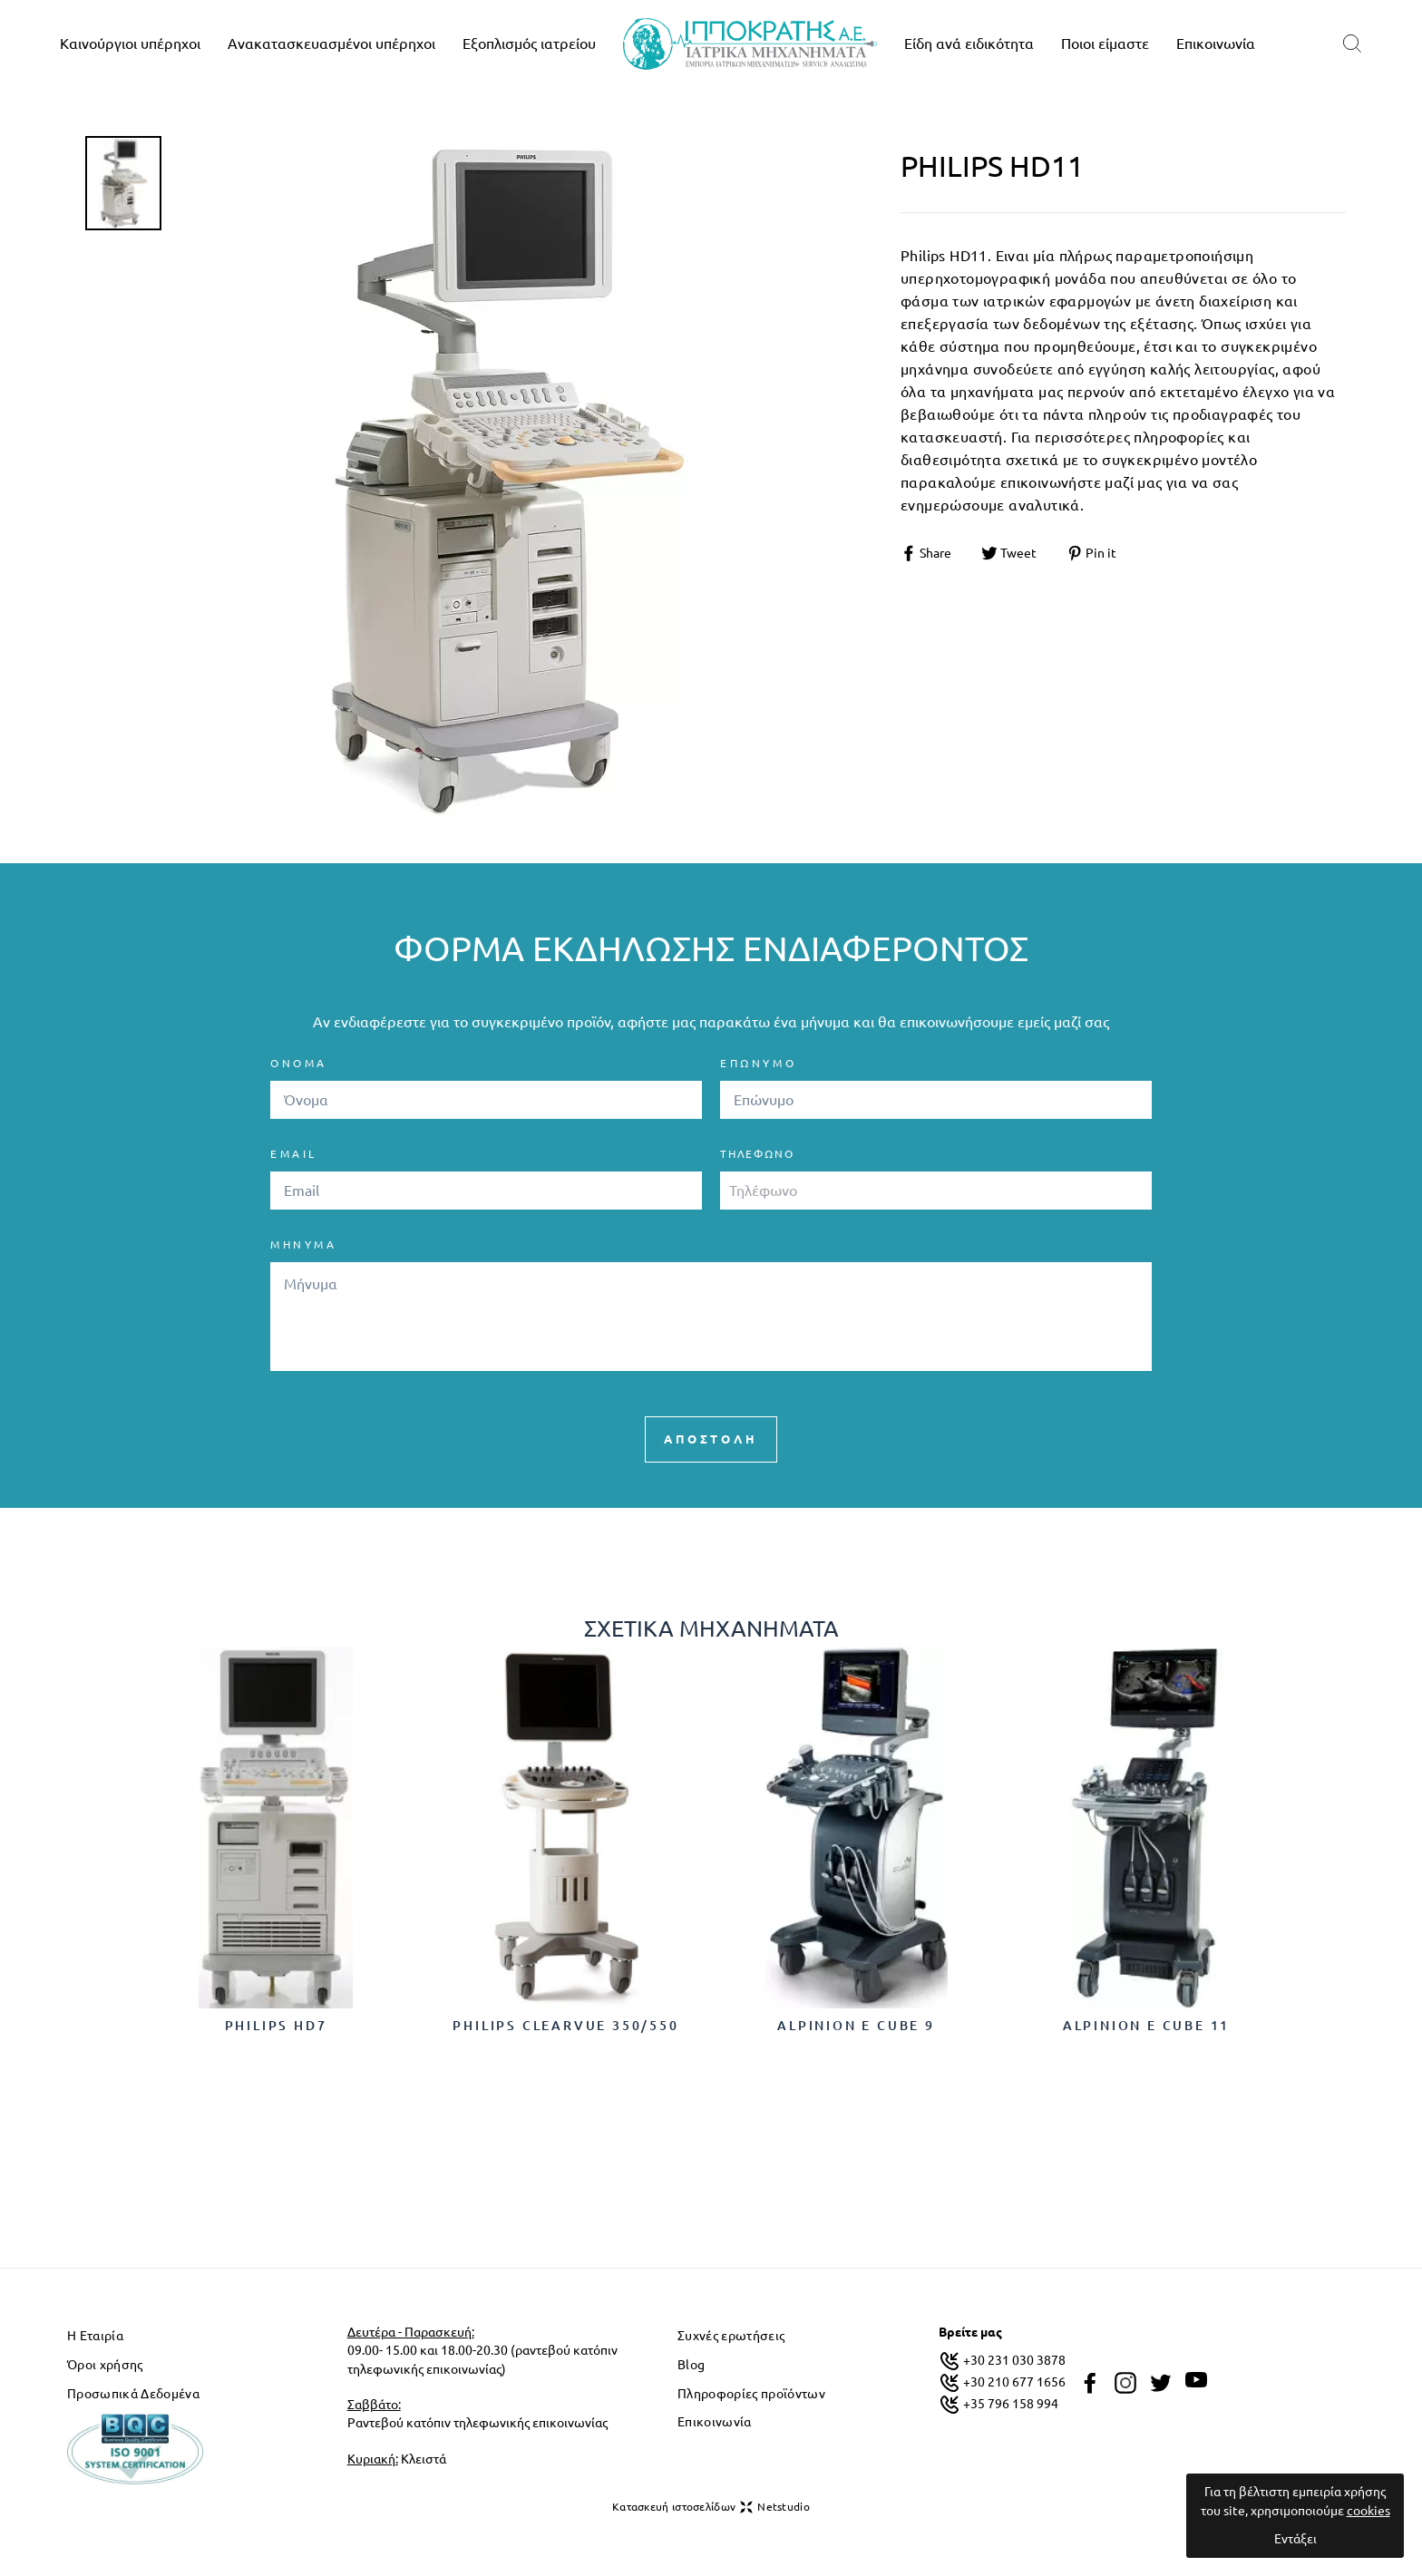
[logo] (750, 44)
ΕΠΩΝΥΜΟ (758, 1063)
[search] (1352, 44)
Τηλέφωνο (757, 1154)
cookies (1368, 2510)
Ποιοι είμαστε (1105, 43)
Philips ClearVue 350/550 (565, 2025)
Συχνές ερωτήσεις (730, 2335)
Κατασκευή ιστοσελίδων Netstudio (711, 2507)
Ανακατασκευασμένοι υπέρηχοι (331, 43)
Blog (691, 2364)
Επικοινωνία (1215, 43)
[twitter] (1161, 2383)
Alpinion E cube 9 (856, 2025)
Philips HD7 (276, 2025)
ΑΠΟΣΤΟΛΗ (711, 1439)
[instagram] (1125, 2383)
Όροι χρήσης (105, 2364)
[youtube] (1196, 2380)
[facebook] (1090, 2383)
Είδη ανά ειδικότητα (969, 43)
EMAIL (293, 1154)
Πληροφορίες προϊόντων (751, 2393)
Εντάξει (1295, 2539)
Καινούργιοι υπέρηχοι (130, 43)
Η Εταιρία (95, 2335)
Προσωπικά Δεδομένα (133, 2393)
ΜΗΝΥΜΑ (303, 1244)
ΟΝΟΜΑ (298, 1063)
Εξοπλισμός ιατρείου (529, 43)
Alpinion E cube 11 (1146, 2025)
